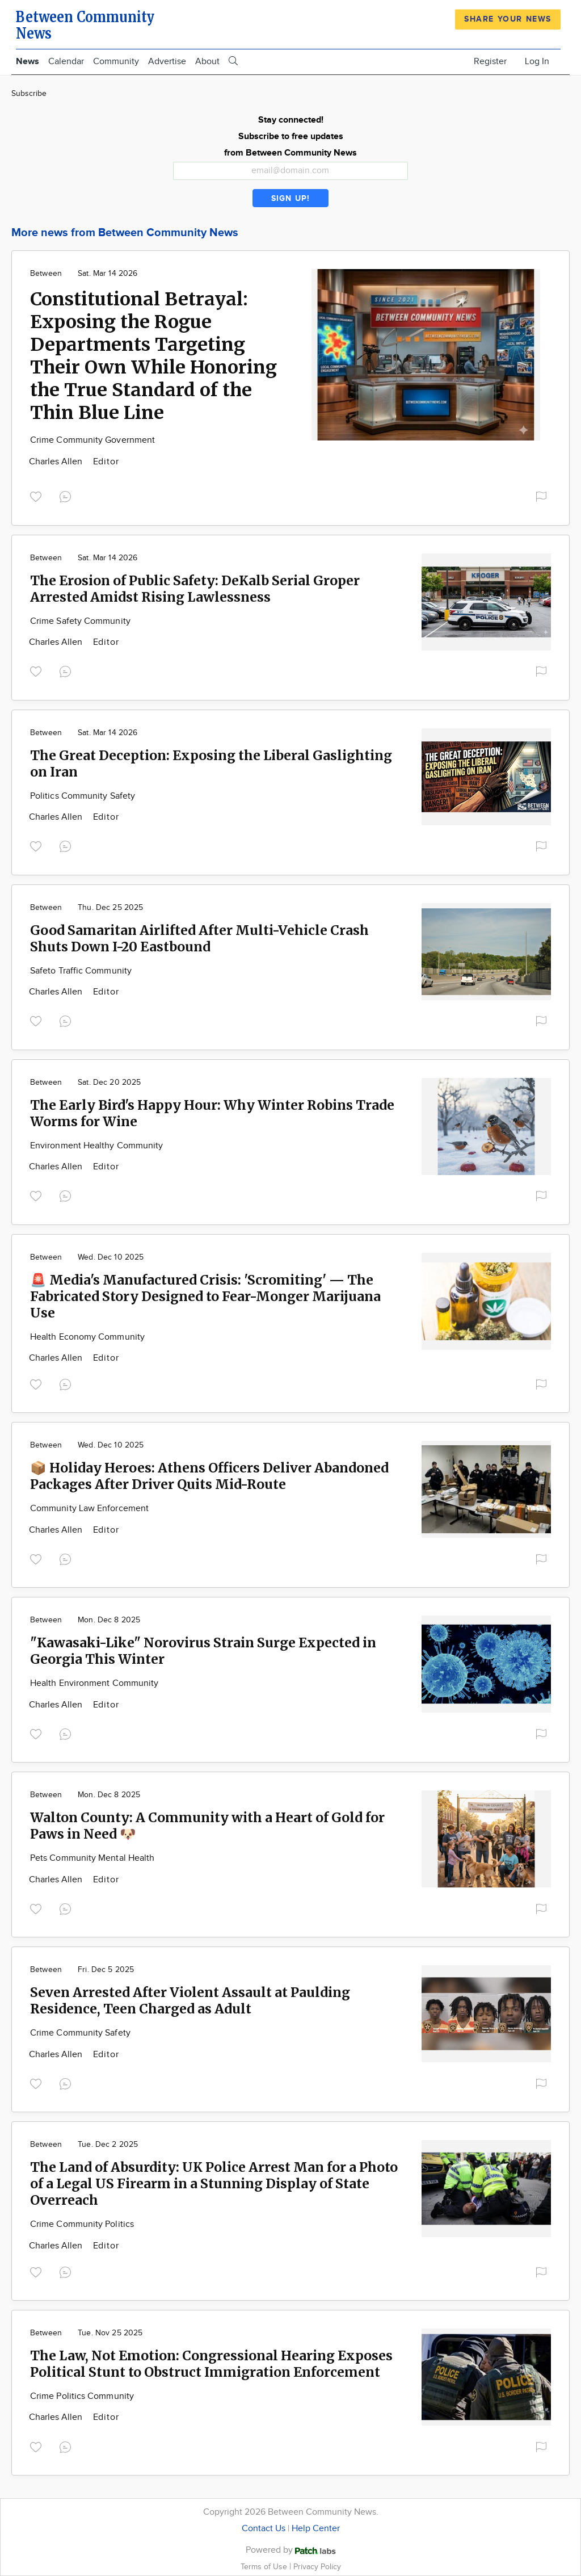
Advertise (167, 61)
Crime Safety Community (80, 621)
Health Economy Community (87, 1337)
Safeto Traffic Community (81, 971)
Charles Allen (57, 461)
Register (490, 61)
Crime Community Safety (80, 2033)
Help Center (316, 2528)
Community (116, 61)
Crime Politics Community (82, 2396)
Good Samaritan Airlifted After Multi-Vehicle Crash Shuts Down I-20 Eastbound (199, 938)
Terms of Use (265, 2566)
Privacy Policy (317, 2566)
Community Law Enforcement (89, 1508)
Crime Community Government (92, 440)
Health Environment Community (94, 1683)
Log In (537, 61)
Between (46, 273)
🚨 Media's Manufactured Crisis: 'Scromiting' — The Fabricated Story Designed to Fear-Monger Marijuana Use (205, 1296)
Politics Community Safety (82, 796)
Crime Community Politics (82, 2224)
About (207, 61)
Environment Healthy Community (96, 1145)
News (27, 61)
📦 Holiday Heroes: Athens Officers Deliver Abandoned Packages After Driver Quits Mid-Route (209, 1475)
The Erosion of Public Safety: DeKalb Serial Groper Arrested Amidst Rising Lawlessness (195, 588)
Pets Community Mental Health (92, 1858)
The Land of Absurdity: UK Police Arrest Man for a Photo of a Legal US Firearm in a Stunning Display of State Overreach (214, 2183)
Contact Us (263, 2528)
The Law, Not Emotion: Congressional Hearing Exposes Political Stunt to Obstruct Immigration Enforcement (211, 2363)
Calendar (66, 61)
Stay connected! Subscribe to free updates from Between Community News (290, 136)
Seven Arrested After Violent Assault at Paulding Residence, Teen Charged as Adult (190, 2000)
